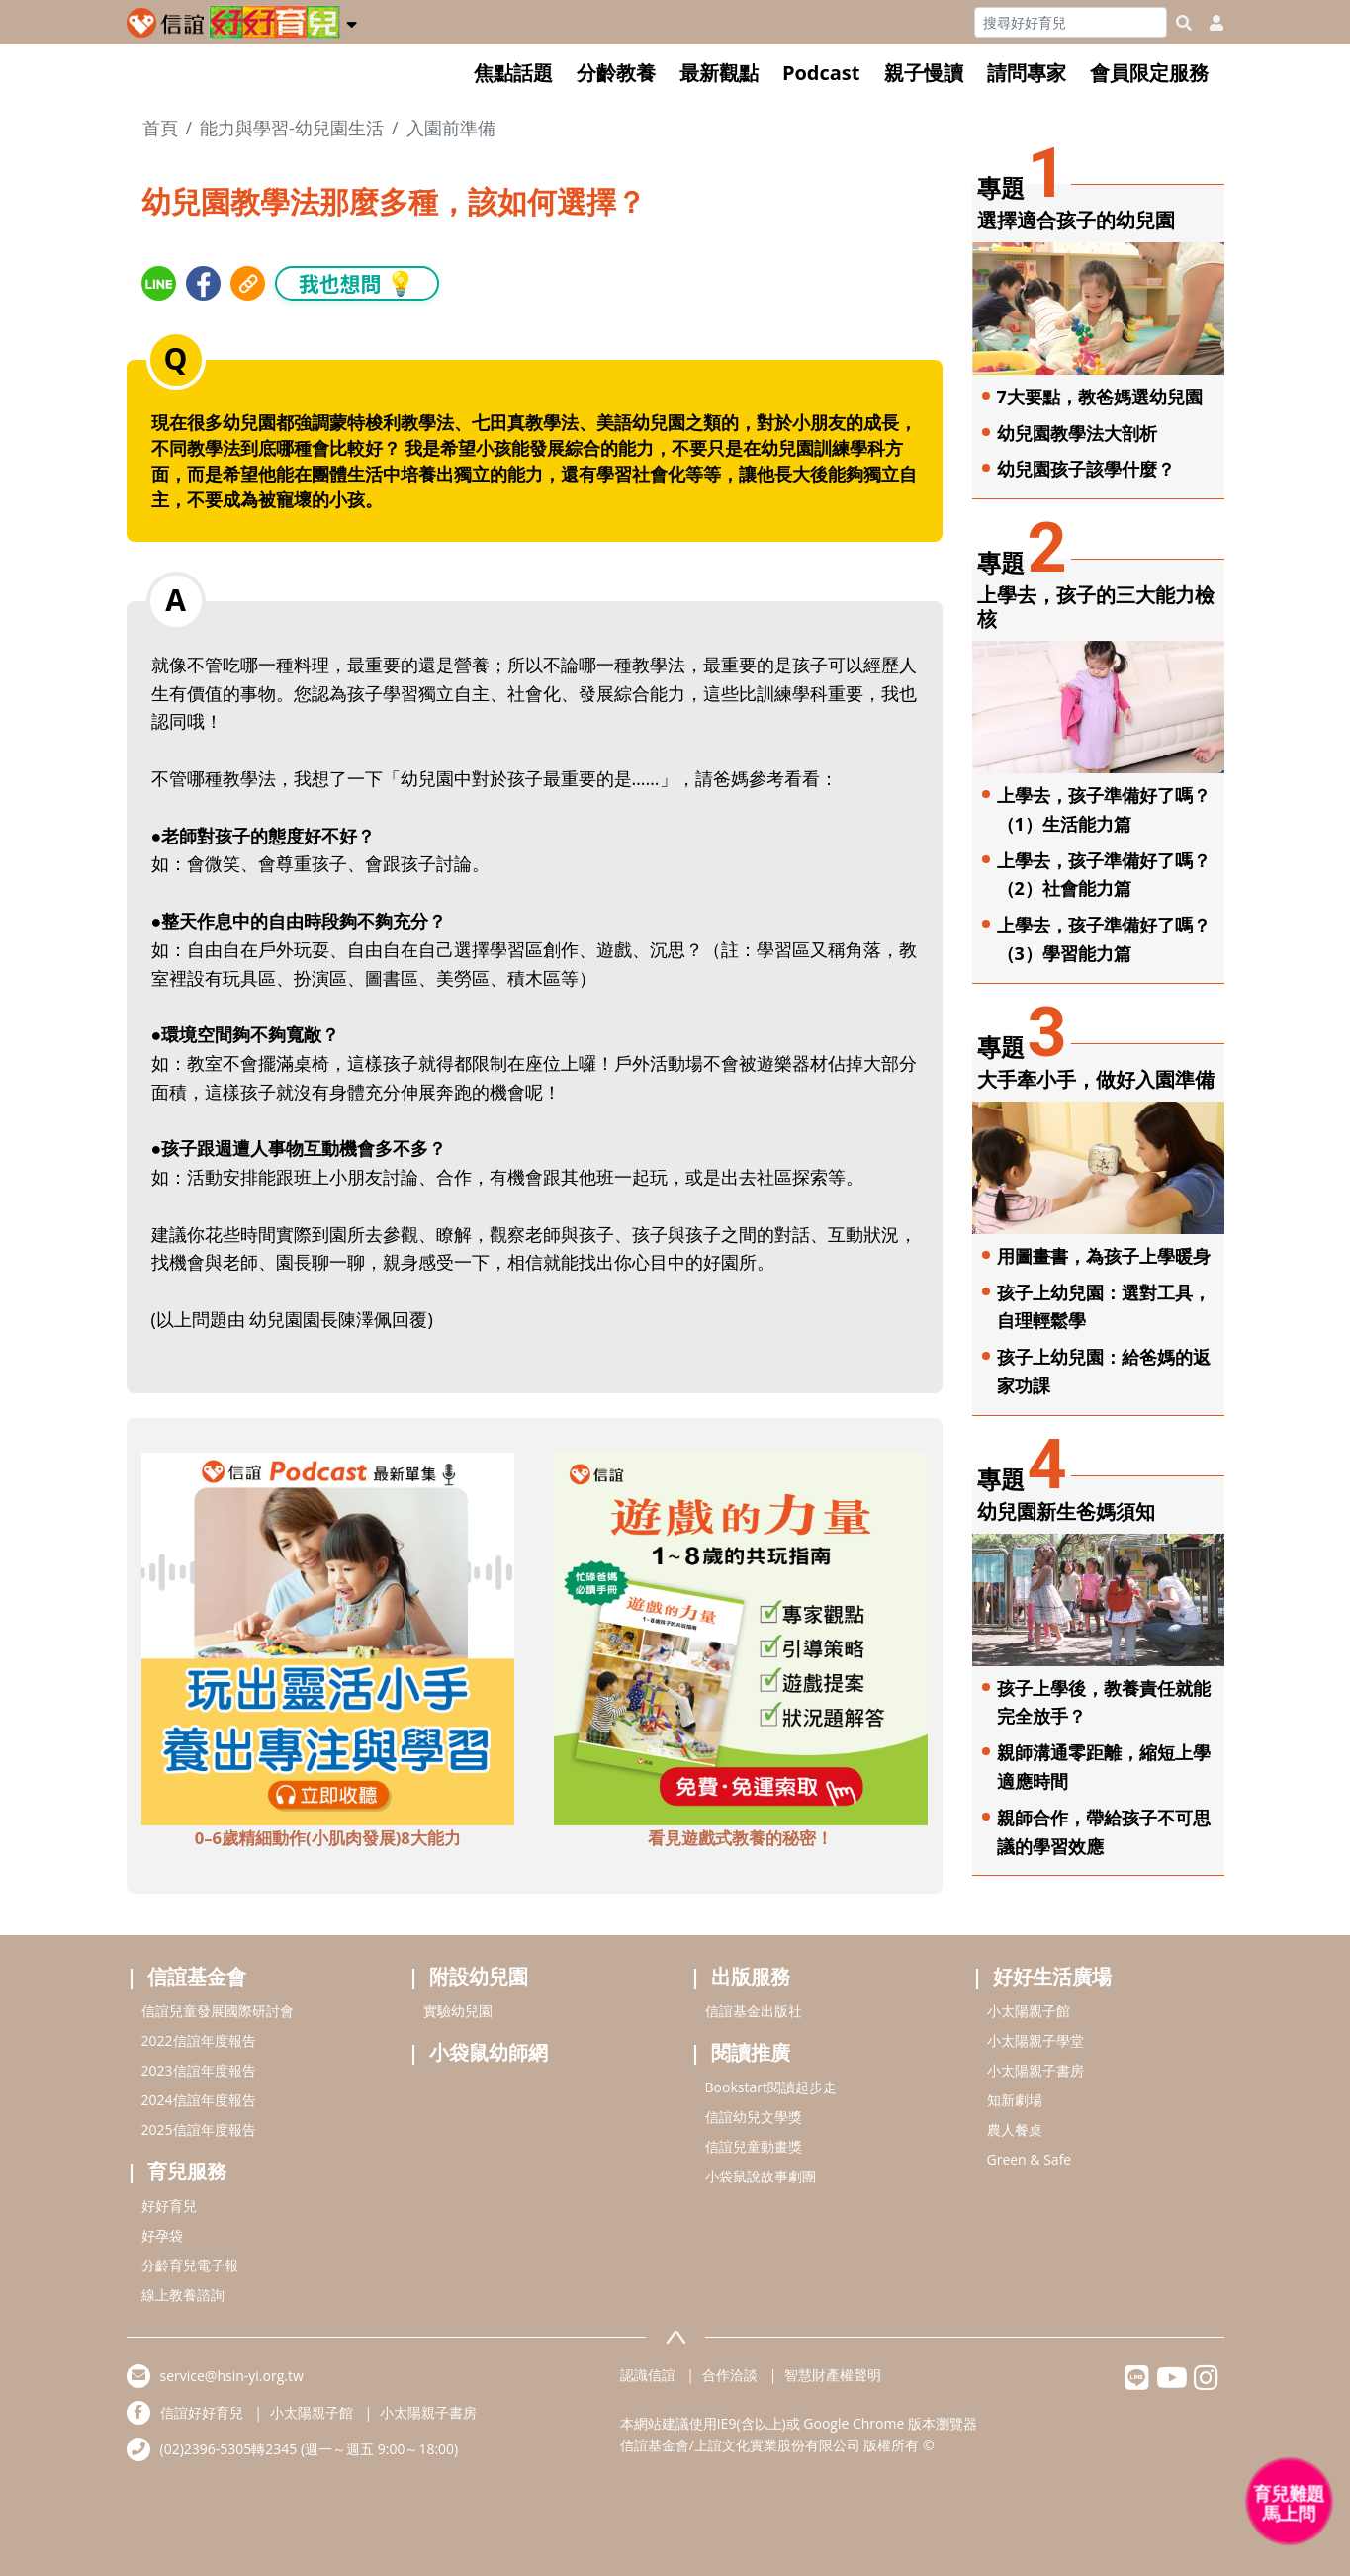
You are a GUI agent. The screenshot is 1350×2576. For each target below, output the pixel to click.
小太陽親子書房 (1035, 2070)
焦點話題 (513, 72)
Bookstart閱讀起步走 (771, 2087)
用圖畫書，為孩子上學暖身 (1104, 1256)
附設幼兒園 (478, 1976)
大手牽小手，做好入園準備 (1096, 1079)
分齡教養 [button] (616, 72)
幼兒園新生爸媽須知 (1066, 1511)
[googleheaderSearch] (1184, 23)
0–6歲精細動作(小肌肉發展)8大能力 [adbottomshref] (328, 1837)
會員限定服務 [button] (1149, 72)
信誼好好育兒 (201, 2412)
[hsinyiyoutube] (1171, 2382)
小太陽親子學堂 (1035, 2040)
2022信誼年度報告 (198, 2040)
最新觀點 (719, 72)
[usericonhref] (1208, 23)
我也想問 (357, 282)
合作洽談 (730, 2374)
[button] (351, 21)
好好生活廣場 (1052, 1976)
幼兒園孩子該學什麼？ (1086, 469)
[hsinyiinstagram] (1206, 2382)
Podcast (821, 72)
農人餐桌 (1014, 2129)
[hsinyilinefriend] (1137, 2382)
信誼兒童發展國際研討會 (217, 2010)
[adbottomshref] (328, 1636)
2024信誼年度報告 (198, 2099)
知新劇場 (1014, 2099)
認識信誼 (647, 2374)
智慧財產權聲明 (832, 2374)
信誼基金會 (196, 1976)
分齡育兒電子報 (189, 2265)
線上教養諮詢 (183, 2294)
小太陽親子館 (1028, 2010)
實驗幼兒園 (458, 2010)
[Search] (1070, 22)
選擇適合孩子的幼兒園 (1076, 220)
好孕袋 (162, 2235)
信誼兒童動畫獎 (753, 2146)
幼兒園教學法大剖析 (1077, 433)
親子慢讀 (923, 72)
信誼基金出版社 (753, 2010)
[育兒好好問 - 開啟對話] (1289, 2501)
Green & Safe (1029, 2159)
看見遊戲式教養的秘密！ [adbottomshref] (740, 1837)
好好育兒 (169, 2205)
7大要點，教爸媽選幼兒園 (1100, 396)
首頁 (160, 127)
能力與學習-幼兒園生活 (292, 127)
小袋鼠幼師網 (488, 2052)
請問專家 (1026, 72)
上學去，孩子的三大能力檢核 (1096, 606)
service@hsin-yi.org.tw (232, 2375)
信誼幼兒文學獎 (753, 2116)
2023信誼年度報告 (198, 2070)
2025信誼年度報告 (198, 2129)
